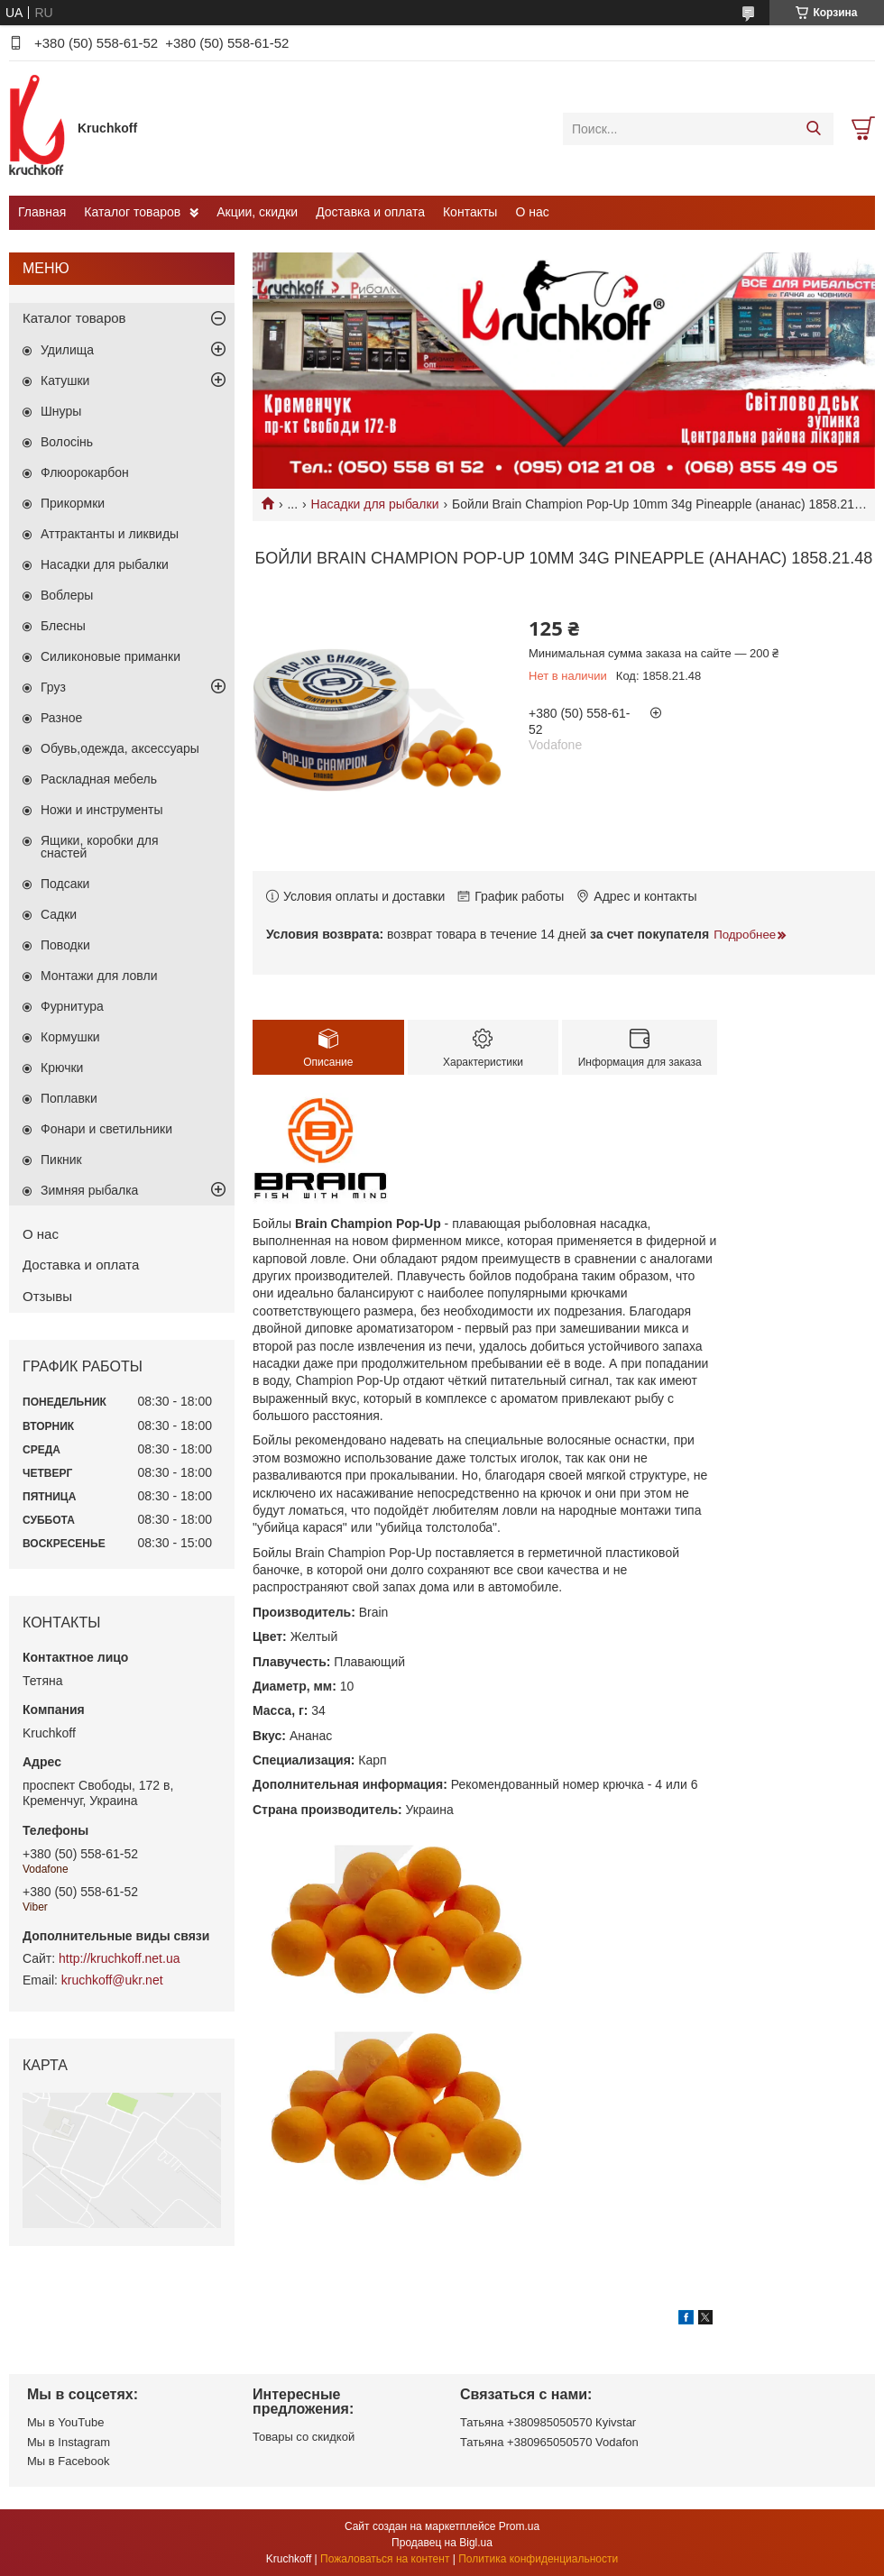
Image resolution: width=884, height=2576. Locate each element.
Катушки (65, 380)
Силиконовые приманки (110, 656)
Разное (61, 717)
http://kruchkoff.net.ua (119, 1958)
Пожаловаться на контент (384, 2559)
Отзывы (47, 1296)
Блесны (63, 626)
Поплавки (69, 1098)
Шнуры (61, 411)
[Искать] (813, 129)
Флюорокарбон (85, 472)
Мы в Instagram (68, 2442)
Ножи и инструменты (102, 809)
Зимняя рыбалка (89, 1190)
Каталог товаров (132, 212)
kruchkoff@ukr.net (112, 1980)
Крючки (62, 1067)
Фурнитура (72, 1006)
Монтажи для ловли (99, 975)
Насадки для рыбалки (375, 504)
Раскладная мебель (99, 779)
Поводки (65, 945)
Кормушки (70, 1037)
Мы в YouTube (65, 2422)
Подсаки (65, 883)
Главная (42, 212)
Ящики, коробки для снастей (100, 846)
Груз (53, 687)
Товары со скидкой (304, 2436)
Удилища (67, 350)
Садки (59, 914)
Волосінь (67, 442)
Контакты (470, 212)
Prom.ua (519, 2526)
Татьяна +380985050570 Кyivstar (548, 2422)
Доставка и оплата (370, 212)
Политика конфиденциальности (538, 2559)
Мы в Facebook (68, 2461)
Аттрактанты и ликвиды (110, 534)
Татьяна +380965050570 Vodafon (549, 2442)
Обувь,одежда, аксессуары (120, 748)
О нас (531, 212)
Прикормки (73, 503)
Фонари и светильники (106, 1129)
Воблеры (67, 595)
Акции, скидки (257, 212)
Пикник (61, 1159)
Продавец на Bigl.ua (442, 2542)
